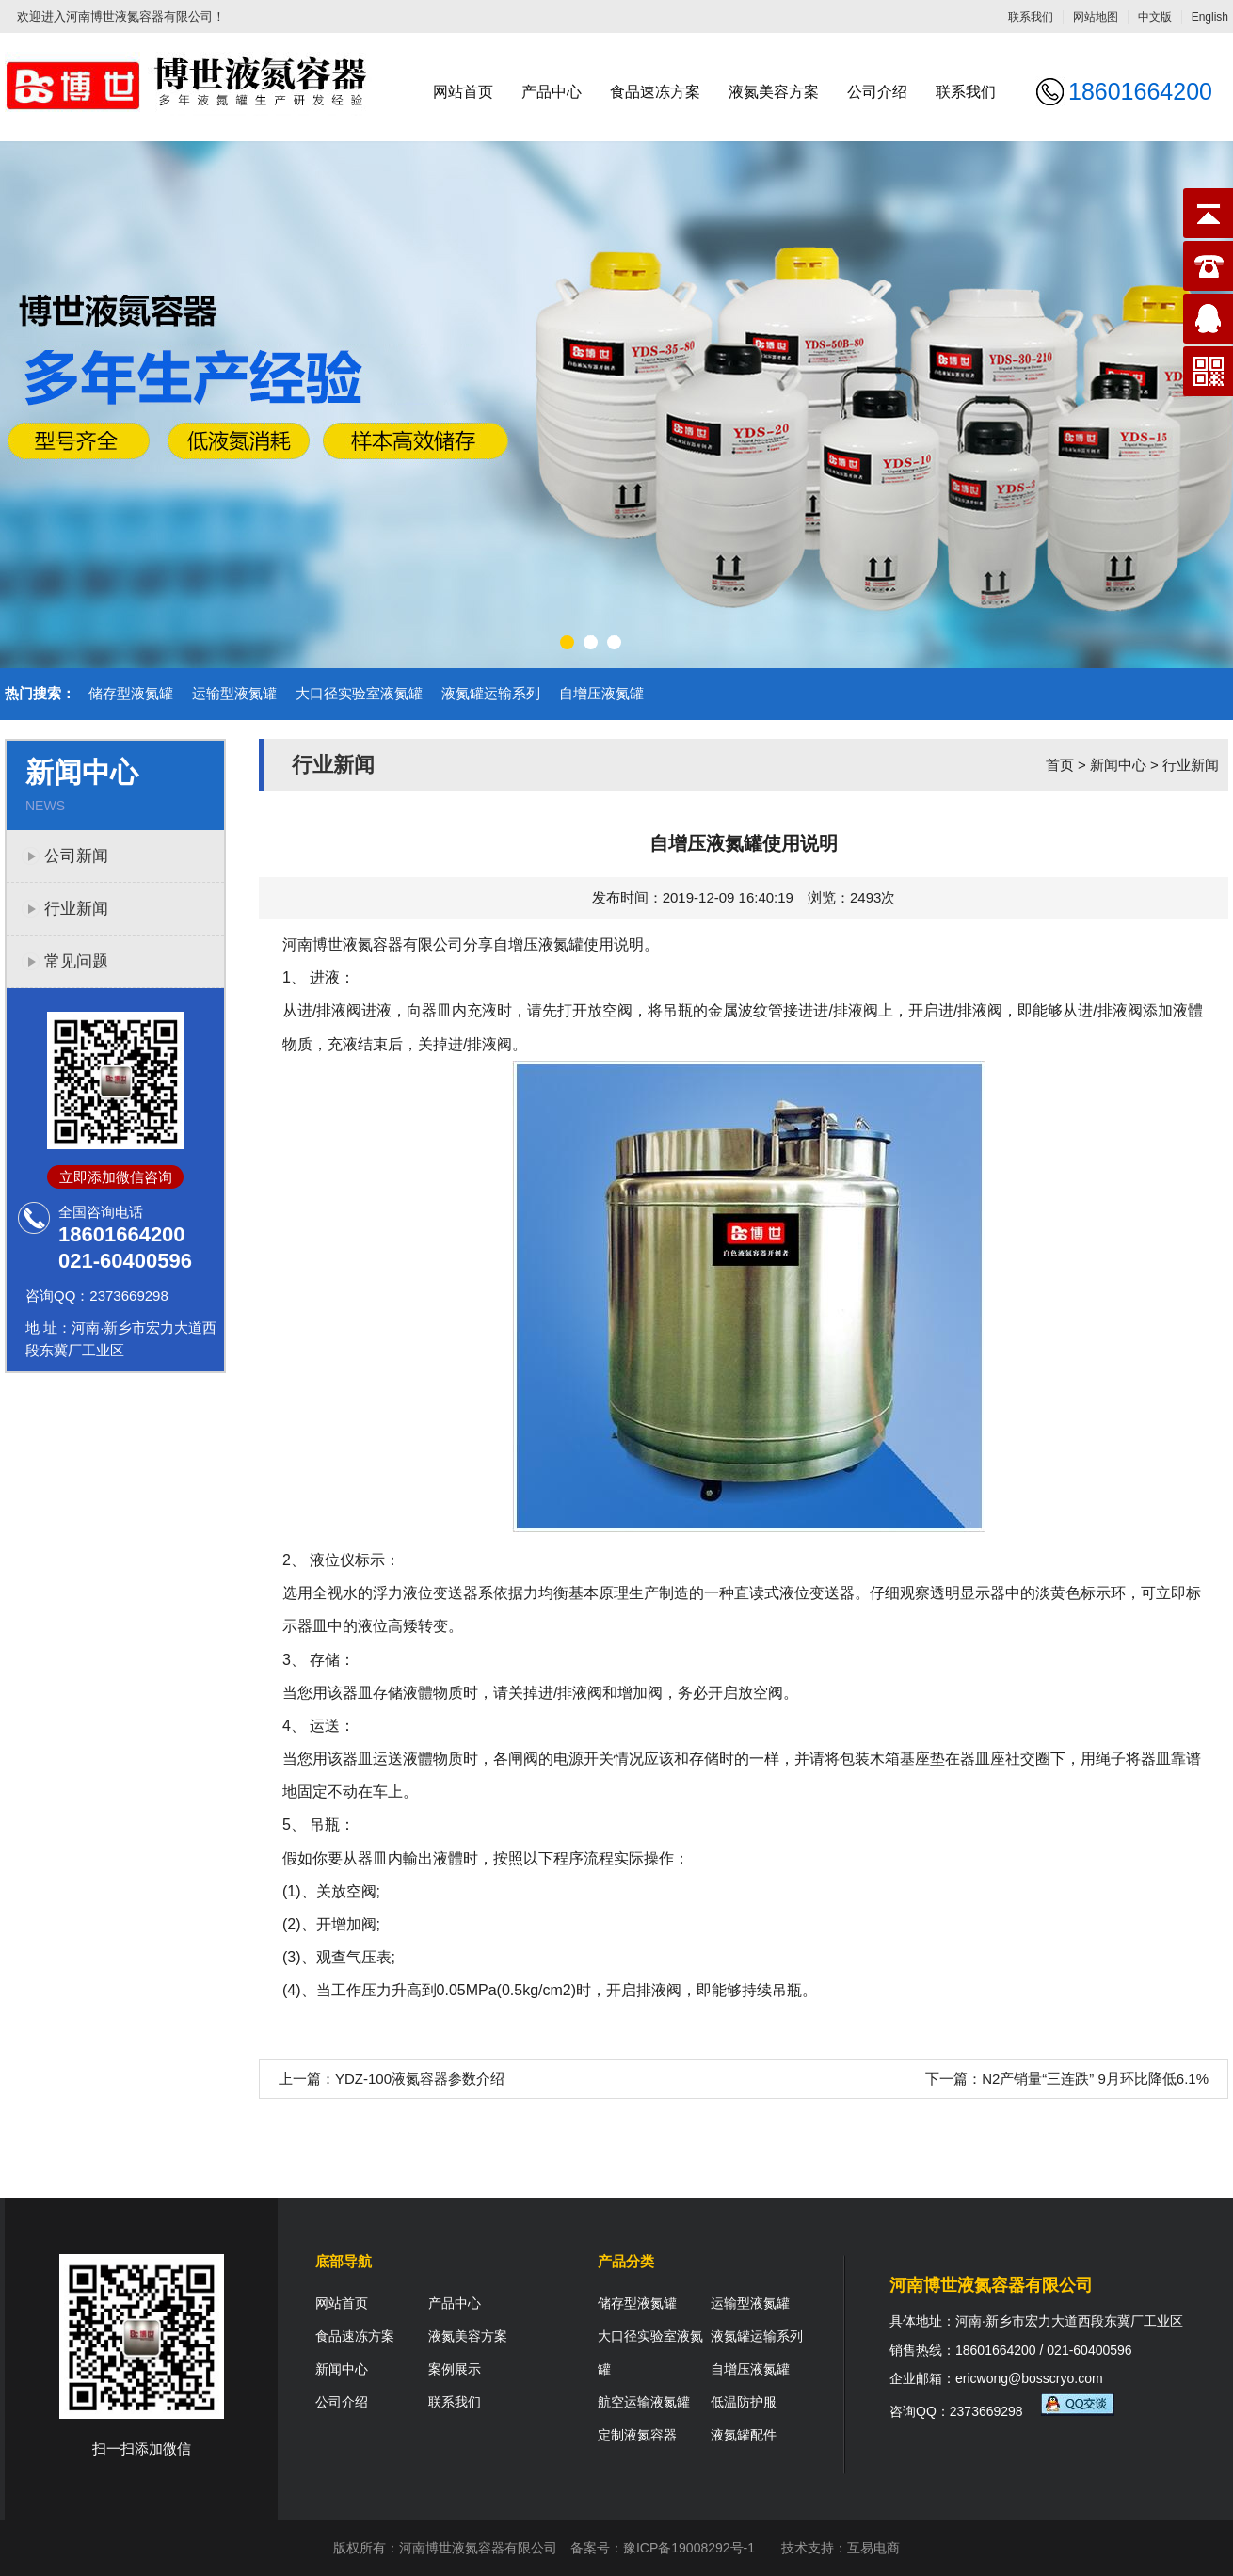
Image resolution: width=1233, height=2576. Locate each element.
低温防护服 (744, 2401)
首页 (1060, 765)
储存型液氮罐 (130, 693)
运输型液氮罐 (234, 693)
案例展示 (454, 2368)
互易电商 (873, 2547)
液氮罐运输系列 (490, 693)
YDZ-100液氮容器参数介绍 (419, 2079)
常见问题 (76, 961)
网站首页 (463, 92)
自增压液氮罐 (601, 693)
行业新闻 (76, 909)
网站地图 (1095, 17)
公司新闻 (76, 856)
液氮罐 (561, 944)
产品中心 (551, 92)
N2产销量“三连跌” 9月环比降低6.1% (1095, 2079)
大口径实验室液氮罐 (359, 693)
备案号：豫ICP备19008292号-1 (662, 2547)
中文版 (1155, 17)
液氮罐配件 (744, 2434)
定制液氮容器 (637, 2434)
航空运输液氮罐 (644, 2401)
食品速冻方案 (655, 92)
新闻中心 (1118, 765)
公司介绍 (877, 92)
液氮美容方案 (774, 92)
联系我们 (1030, 17)
